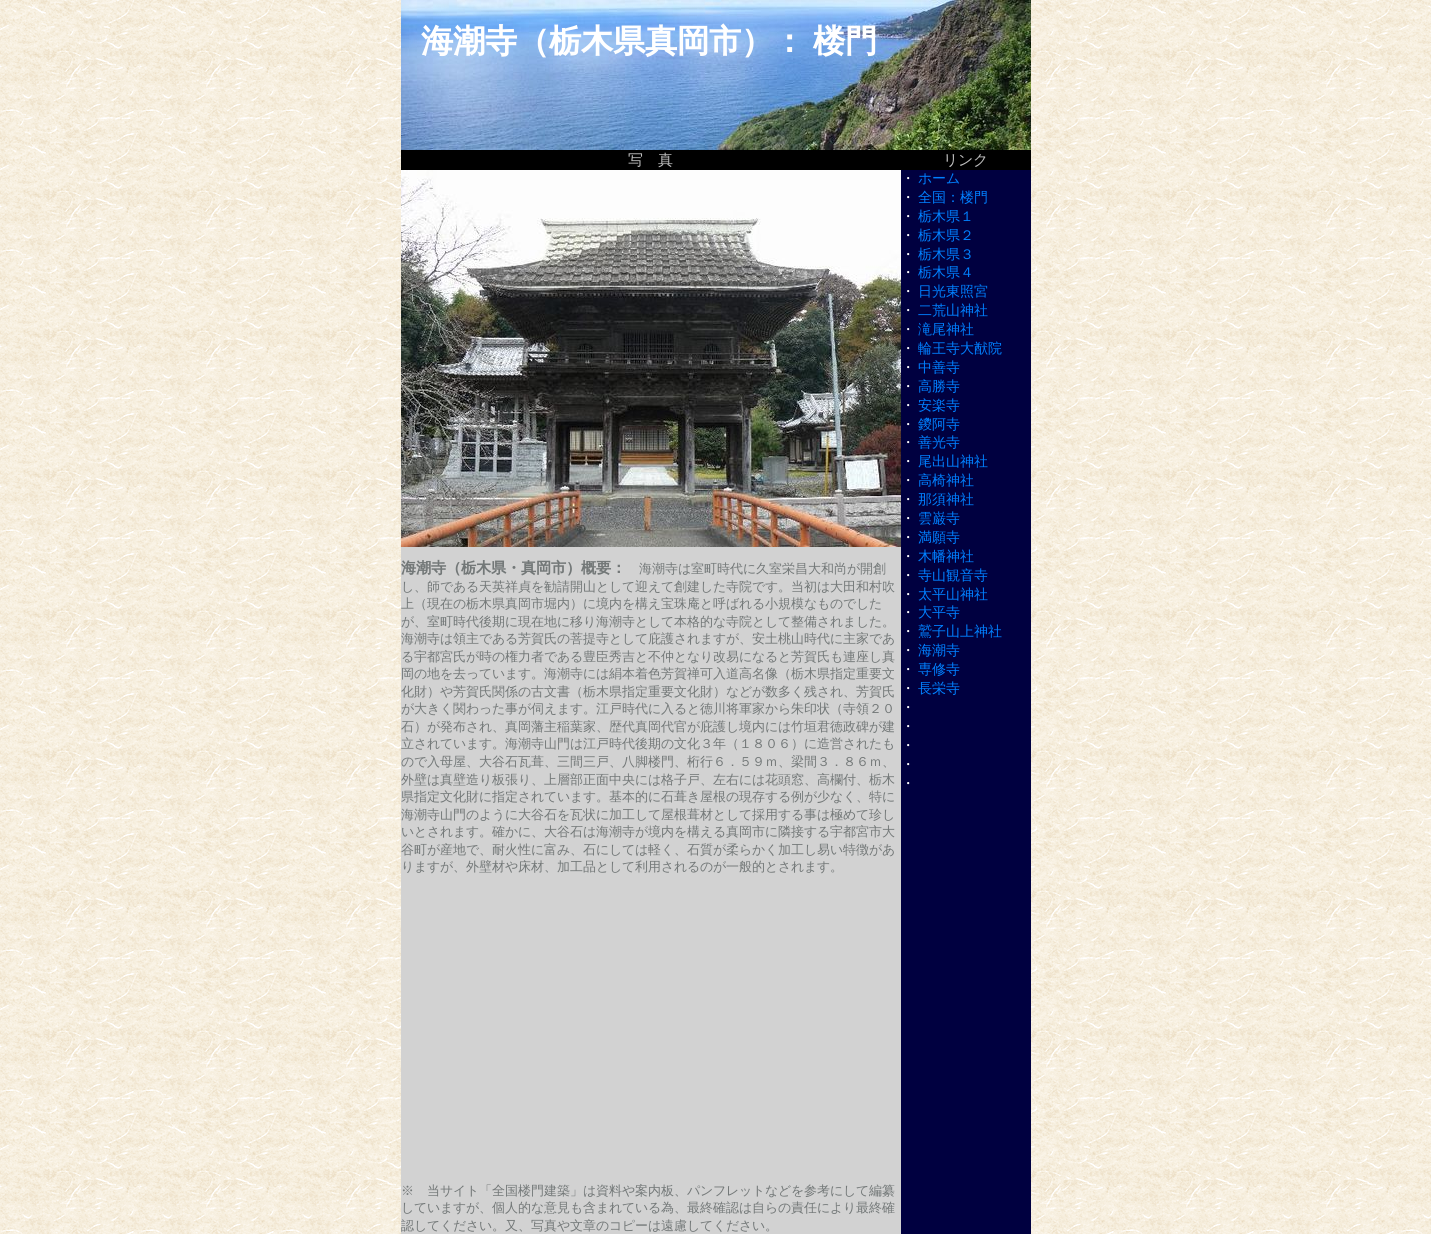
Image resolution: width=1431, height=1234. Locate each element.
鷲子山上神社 (960, 631)
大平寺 (939, 612)
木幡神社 (946, 556)
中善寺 (939, 367)
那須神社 (946, 499)
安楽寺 (939, 405)
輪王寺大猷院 (960, 348)
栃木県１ (946, 216)
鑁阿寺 (939, 424)
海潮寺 (939, 650)
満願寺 (939, 537)
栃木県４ (946, 272)
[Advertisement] (651, 1029)
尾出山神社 (953, 461)
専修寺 (939, 669)
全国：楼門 (953, 197)
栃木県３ (946, 254)
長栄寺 (939, 688)
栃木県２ (946, 235)
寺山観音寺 (953, 575)
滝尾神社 (946, 329)
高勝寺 (939, 386)
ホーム (939, 178)
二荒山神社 (953, 310)
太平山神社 (953, 594)
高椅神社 (946, 480)
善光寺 (939, 442)
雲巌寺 (939, 518)
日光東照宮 (953, 291)
